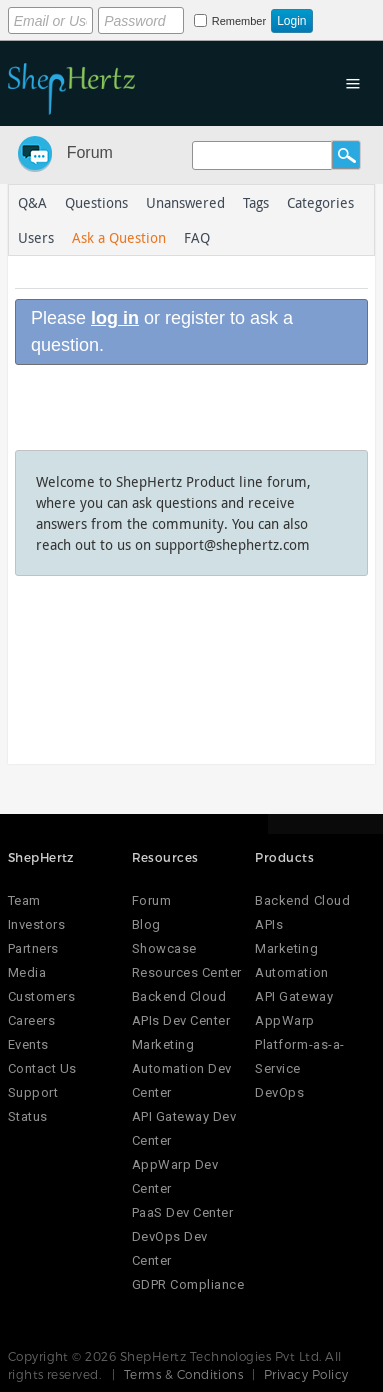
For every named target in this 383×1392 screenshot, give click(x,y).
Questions (96, 202)
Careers (32, 1020)
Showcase (164, 948)
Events (28, 1044)
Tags (256, 202)
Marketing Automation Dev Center (182, 1068)
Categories (320, 202)
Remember (239, 21)
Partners (33, 948)
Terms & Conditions (184, 1374)
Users (36, 237)
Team (24, 900)
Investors (37, 924)
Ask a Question (119, 237)
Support (33, 1092)
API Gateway (294, 996)
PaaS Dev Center (183, 1212)
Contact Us (42, 1068)
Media (27, 972)
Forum (90, 152)
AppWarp (285, 1020)
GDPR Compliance (188, 1284)
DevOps (279, 1092)
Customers (42, 996)
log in (115, 318)
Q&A (32, 202)
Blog (146, 924)
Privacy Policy (306, 1374)
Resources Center (187, 972)
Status (28, 1116)
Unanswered (185, 202)
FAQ (197, 237)
